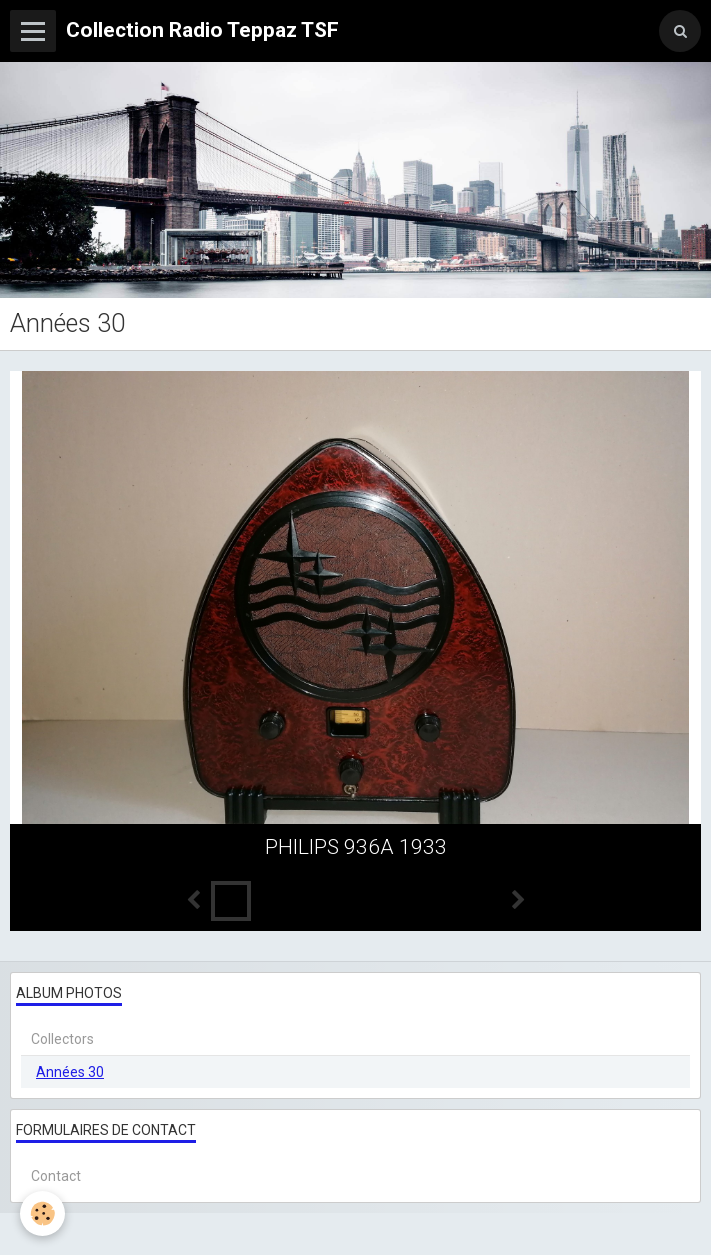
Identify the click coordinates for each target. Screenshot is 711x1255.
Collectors (62, 1039)
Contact (56, 1176)
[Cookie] (42, 1213)
